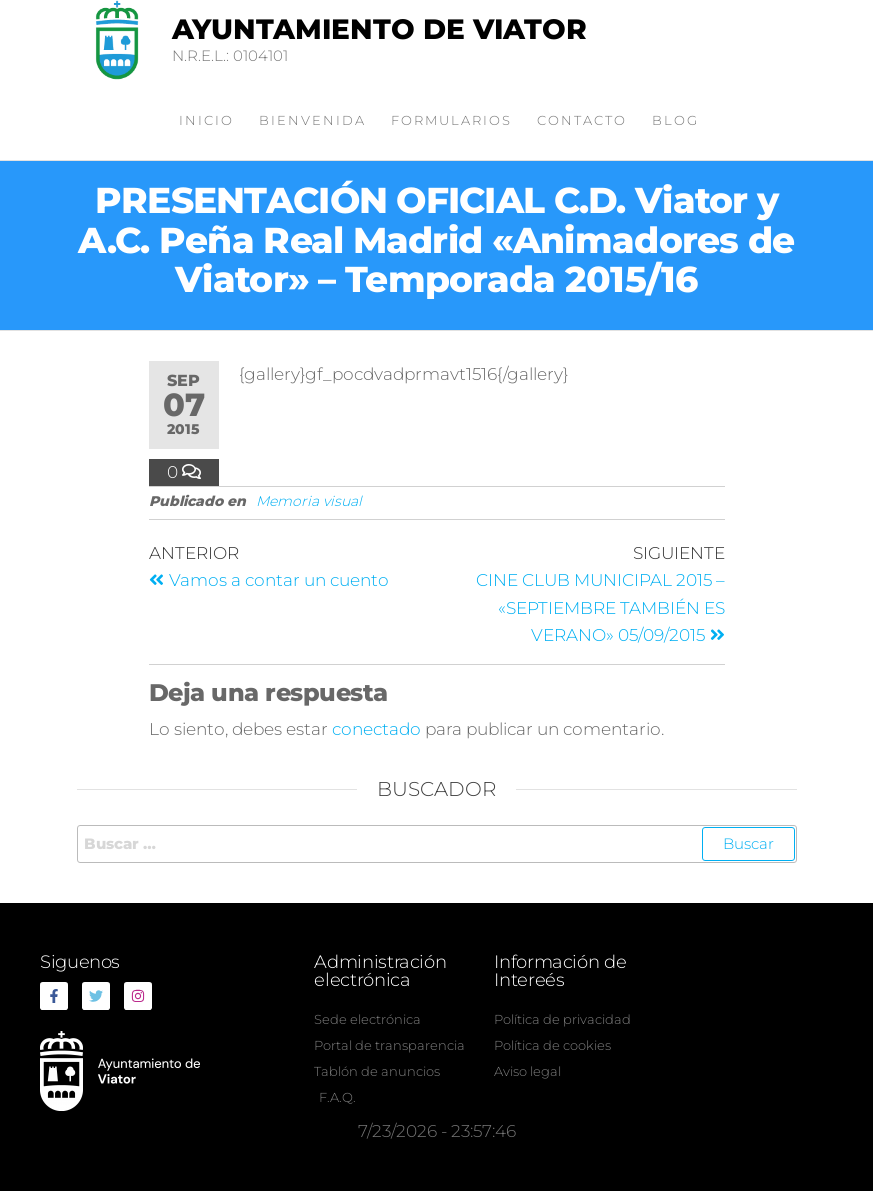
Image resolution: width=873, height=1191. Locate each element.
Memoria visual (309, 501)
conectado (376, 729)
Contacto (582, 120)
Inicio (206, 120)
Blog (675, 120)
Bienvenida (312, 120)
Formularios (451, 120)
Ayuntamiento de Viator (379, 29)
